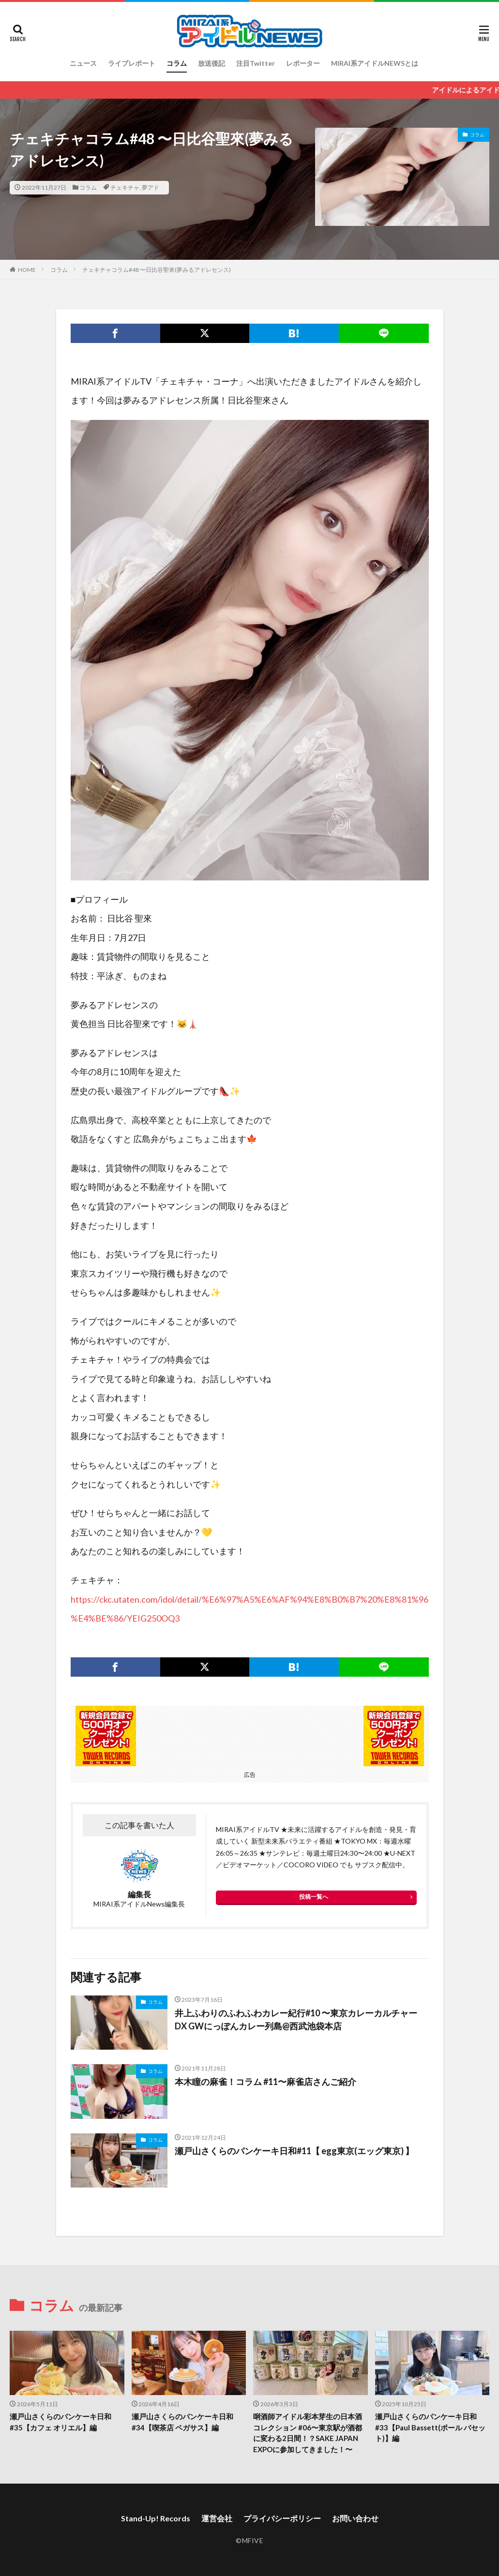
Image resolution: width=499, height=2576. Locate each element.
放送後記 (211, 63)
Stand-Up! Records (155, 2518)
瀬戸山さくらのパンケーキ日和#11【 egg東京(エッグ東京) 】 (294, 2150)
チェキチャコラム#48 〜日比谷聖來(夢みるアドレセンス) (156, 269)
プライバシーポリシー (282, 2518)
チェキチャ (124, 187)
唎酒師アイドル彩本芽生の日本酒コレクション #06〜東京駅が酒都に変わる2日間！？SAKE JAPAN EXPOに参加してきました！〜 (307, 2433)
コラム (176, 63)
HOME (27, 269)
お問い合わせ (355, 2518)
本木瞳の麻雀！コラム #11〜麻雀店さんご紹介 (265, 2081)
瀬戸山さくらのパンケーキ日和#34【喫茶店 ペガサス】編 (182, 2422)
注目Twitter (255, 63)
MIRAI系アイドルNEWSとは (374, 63)
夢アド (150, 187)
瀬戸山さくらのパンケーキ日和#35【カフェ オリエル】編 (60, 2422)
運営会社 (216, 2518)
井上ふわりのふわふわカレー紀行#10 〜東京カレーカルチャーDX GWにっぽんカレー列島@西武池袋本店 (296, 2019)
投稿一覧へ (313, 1896)
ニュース (83, 63)
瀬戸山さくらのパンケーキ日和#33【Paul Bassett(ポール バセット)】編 (430, 2427)
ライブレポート (131, 63)
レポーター (303, 63)
